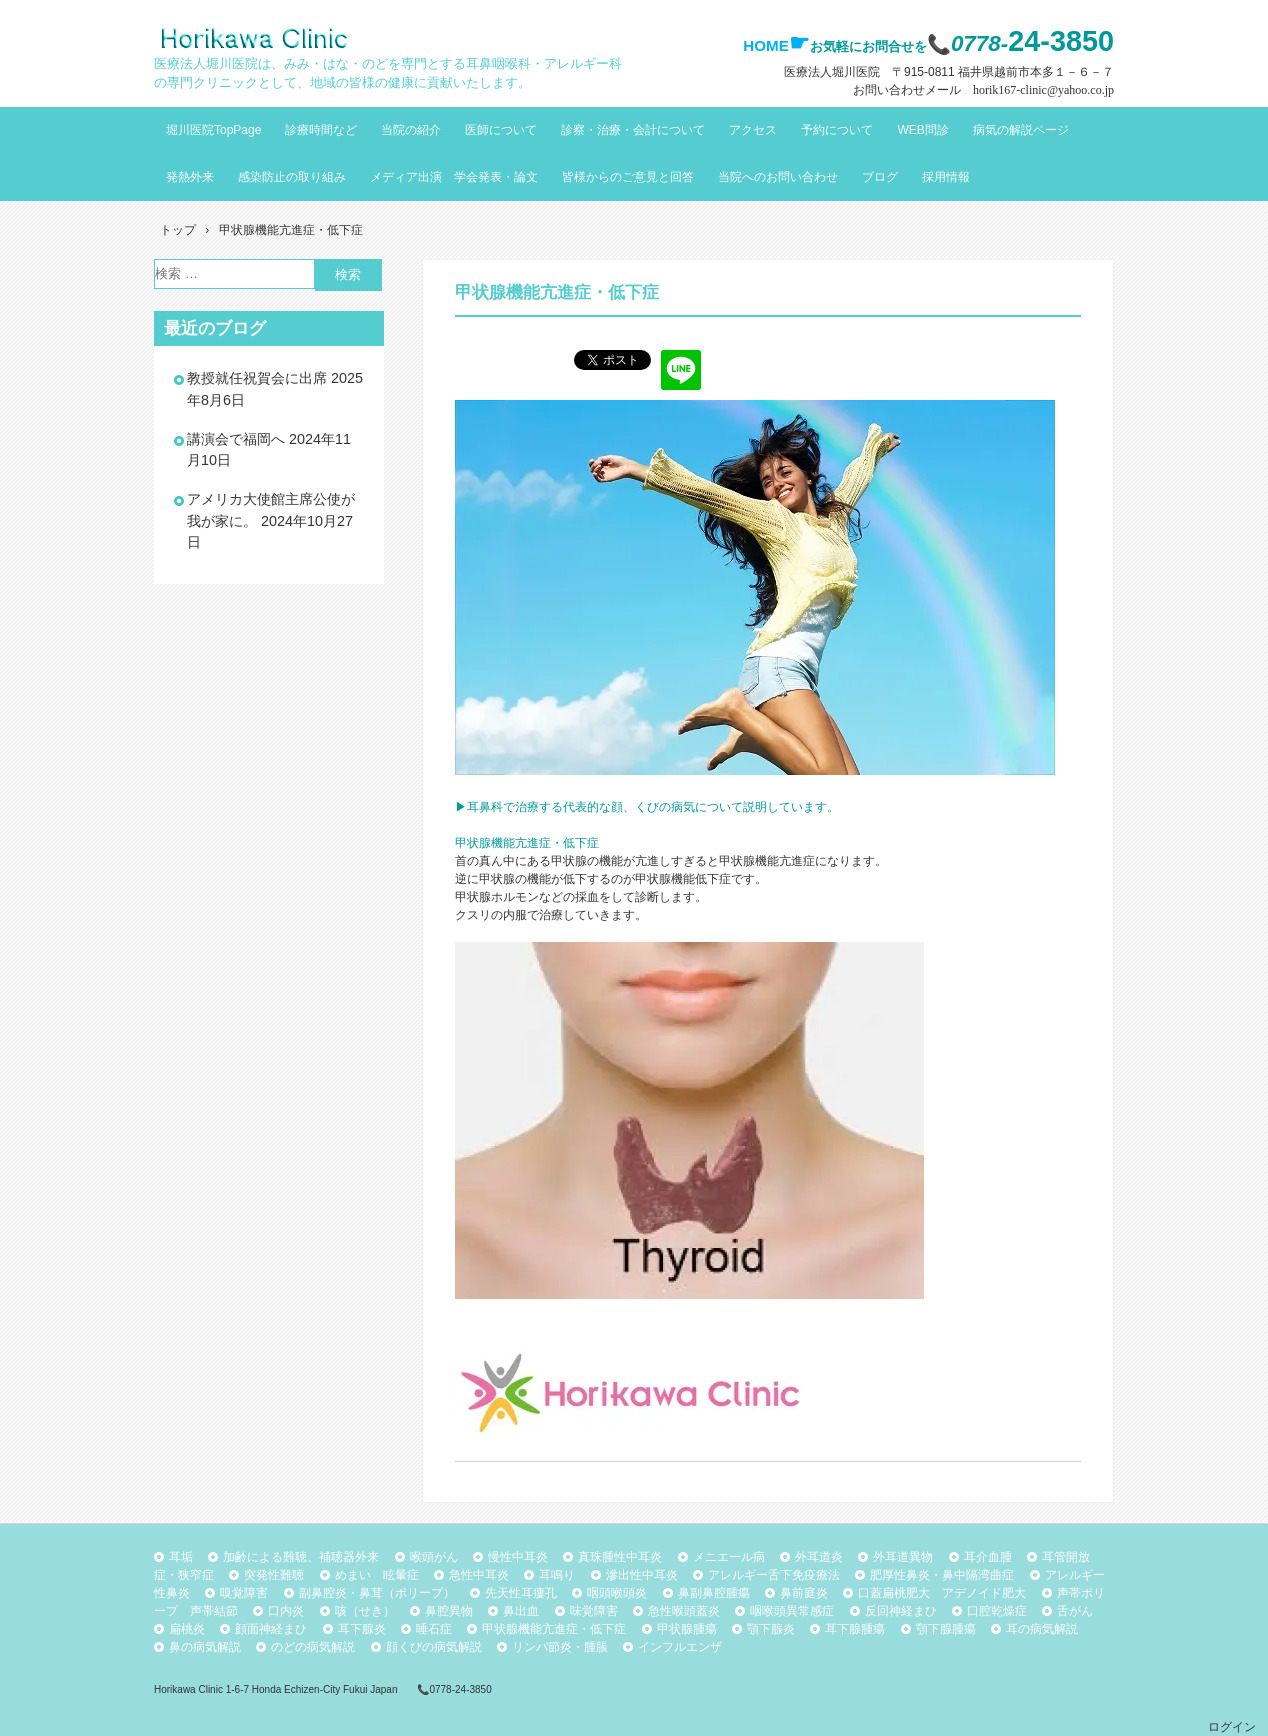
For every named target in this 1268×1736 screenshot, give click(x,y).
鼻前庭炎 (804, 1593)
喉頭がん (434, 1557)
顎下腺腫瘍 (946, 1629)
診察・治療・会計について (633, 130)
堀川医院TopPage (213, 130)
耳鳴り (557, 1575)
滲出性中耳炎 (642, 1575)
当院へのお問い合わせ (778, 177)
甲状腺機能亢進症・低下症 (554, 1629)
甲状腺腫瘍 (687, 1629)
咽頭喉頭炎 (617, 1593)
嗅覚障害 (244, 1593)
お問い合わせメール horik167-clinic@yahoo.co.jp (983, 90)
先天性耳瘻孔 (521, 1593)
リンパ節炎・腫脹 (560, 1647)
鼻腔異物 (449, 1611)
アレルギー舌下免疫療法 (774, 1575)
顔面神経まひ (271, 1629)
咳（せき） (365, 1611)
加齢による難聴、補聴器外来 (301, 1557)
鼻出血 (521, 1611)
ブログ (880, 177)
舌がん (1075, 1611)
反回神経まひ (901, 1611)
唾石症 (434, 1629)
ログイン (1232, 1727)
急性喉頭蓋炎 (684, 1611)
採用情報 (946, 177)
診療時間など (321, 130)
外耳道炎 (819, 1557)
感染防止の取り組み (292, 177)
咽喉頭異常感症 (792, 1611)
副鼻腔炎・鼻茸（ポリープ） (377, 1593)
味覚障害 (594, 1611)
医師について (501, 130)
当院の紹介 (411, 130)
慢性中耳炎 (518, 1557)
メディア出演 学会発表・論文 (454, 177)
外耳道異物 (903, 1557)
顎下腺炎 (771, 1629)
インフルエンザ (680, 1647)
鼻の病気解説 (205, 1647)
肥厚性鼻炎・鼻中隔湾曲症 (942, 1575)
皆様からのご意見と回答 (628, 177)
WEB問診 (922, 130)
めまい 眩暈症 (377, 1575)
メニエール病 (729, 1557)
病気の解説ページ (1021, 130)
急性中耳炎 (479, 1575)
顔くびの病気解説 (434, 1647)
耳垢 (181, 1557)
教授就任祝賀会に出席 (257, 378)
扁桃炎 (187, 1629)
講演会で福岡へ (236, 439)
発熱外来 (190, 177)
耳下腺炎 (362, 1629)
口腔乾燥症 (997, 1611)
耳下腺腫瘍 (855, 1629)
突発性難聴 (274, 1575)
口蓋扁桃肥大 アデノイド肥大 (942, 1593)
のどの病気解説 (313, 1647)
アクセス (753, 130)
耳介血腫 (988, 1557)
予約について (837, 130)
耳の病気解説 (1042, 1629)
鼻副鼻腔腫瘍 (714, 1593)
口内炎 (286, 1611)
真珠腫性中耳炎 (620, 1557)
